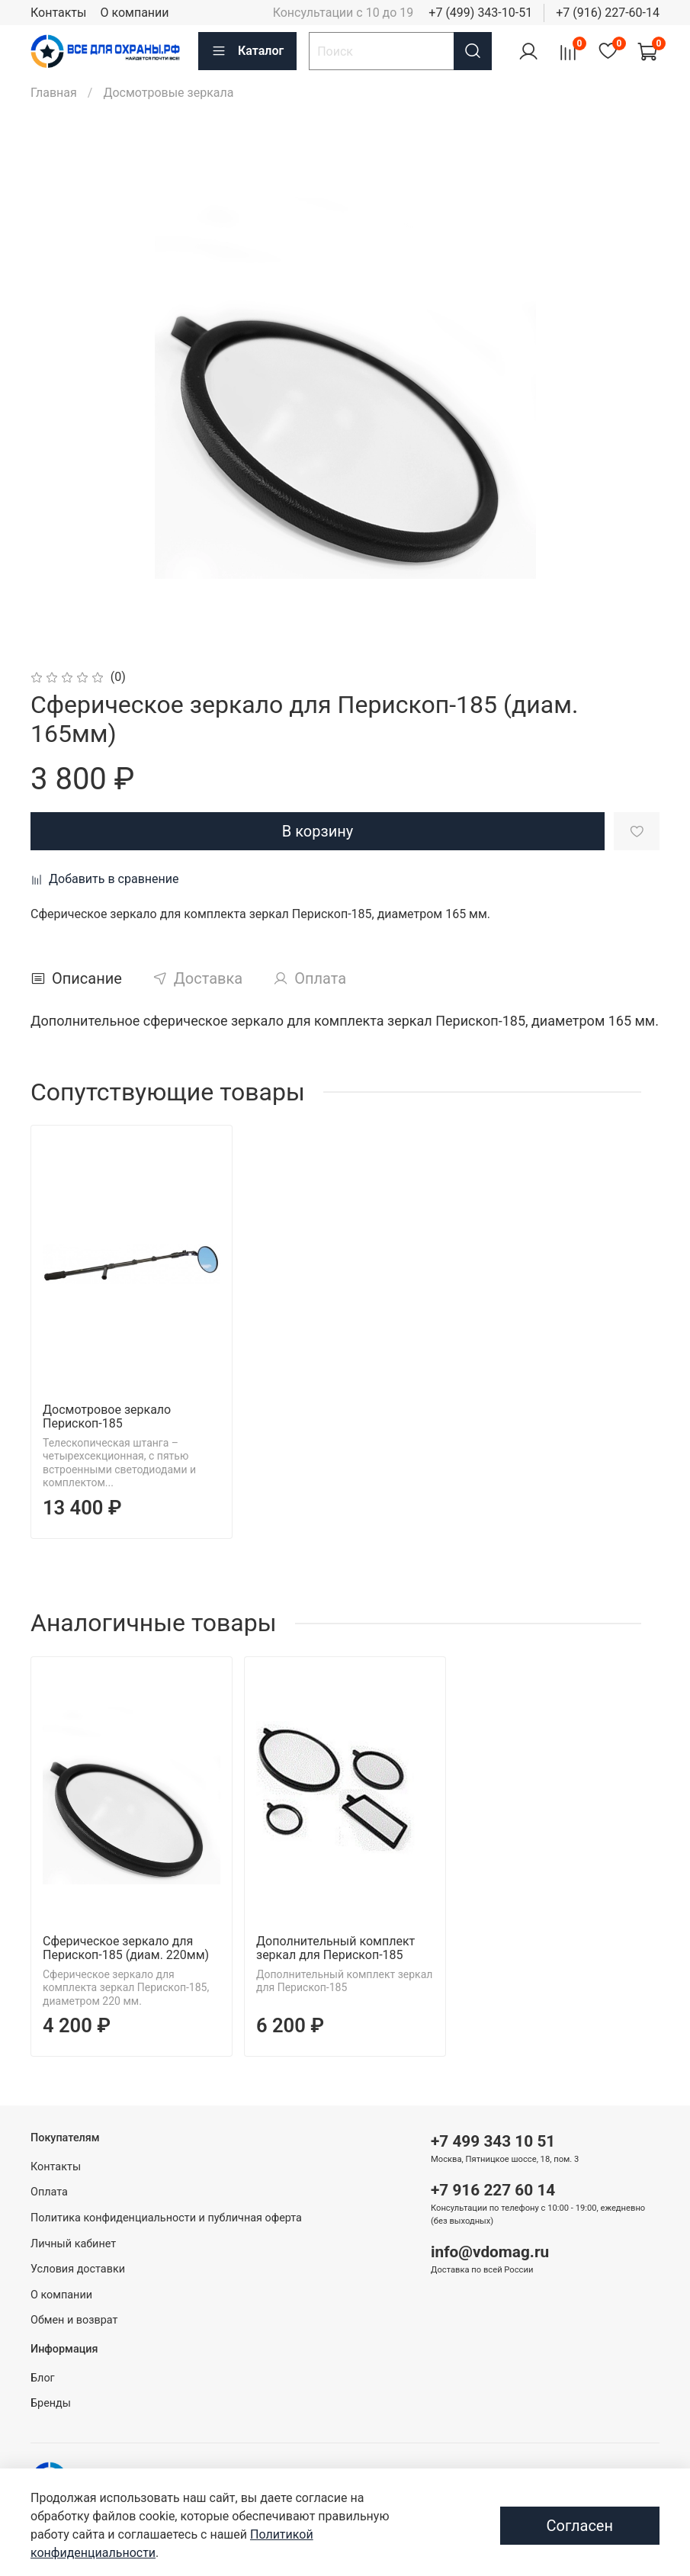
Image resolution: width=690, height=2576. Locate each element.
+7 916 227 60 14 (493, 2190)
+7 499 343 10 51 (493, 2141)
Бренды (50, 2403)
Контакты (58, 12)
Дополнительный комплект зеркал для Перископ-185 (335, 1948)
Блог (42, 2378)
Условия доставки (77, 2269)
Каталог (247, 51)
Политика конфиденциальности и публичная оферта (166, 2217)
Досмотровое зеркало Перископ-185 (107, 1416)
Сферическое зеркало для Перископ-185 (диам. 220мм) (126, 1948)
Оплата (49, 2192)
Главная (53, 92)
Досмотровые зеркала (168, 92)
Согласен (580, 2526)
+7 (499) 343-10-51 (480, 12)
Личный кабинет (73, 2243)
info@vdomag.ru (490, 2252)
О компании (134, 12)
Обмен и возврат (73, 2320)
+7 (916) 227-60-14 (608, 12)
